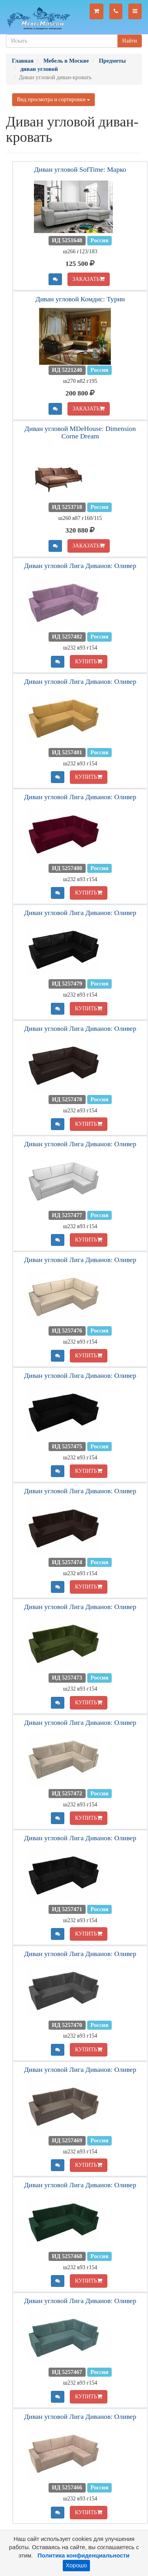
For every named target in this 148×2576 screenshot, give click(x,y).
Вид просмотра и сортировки (53, 99)
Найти (129, 41)
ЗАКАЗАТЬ (89, 279)
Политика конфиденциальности (83, 2555)
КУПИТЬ (88, 661)
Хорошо (76, 2565)
